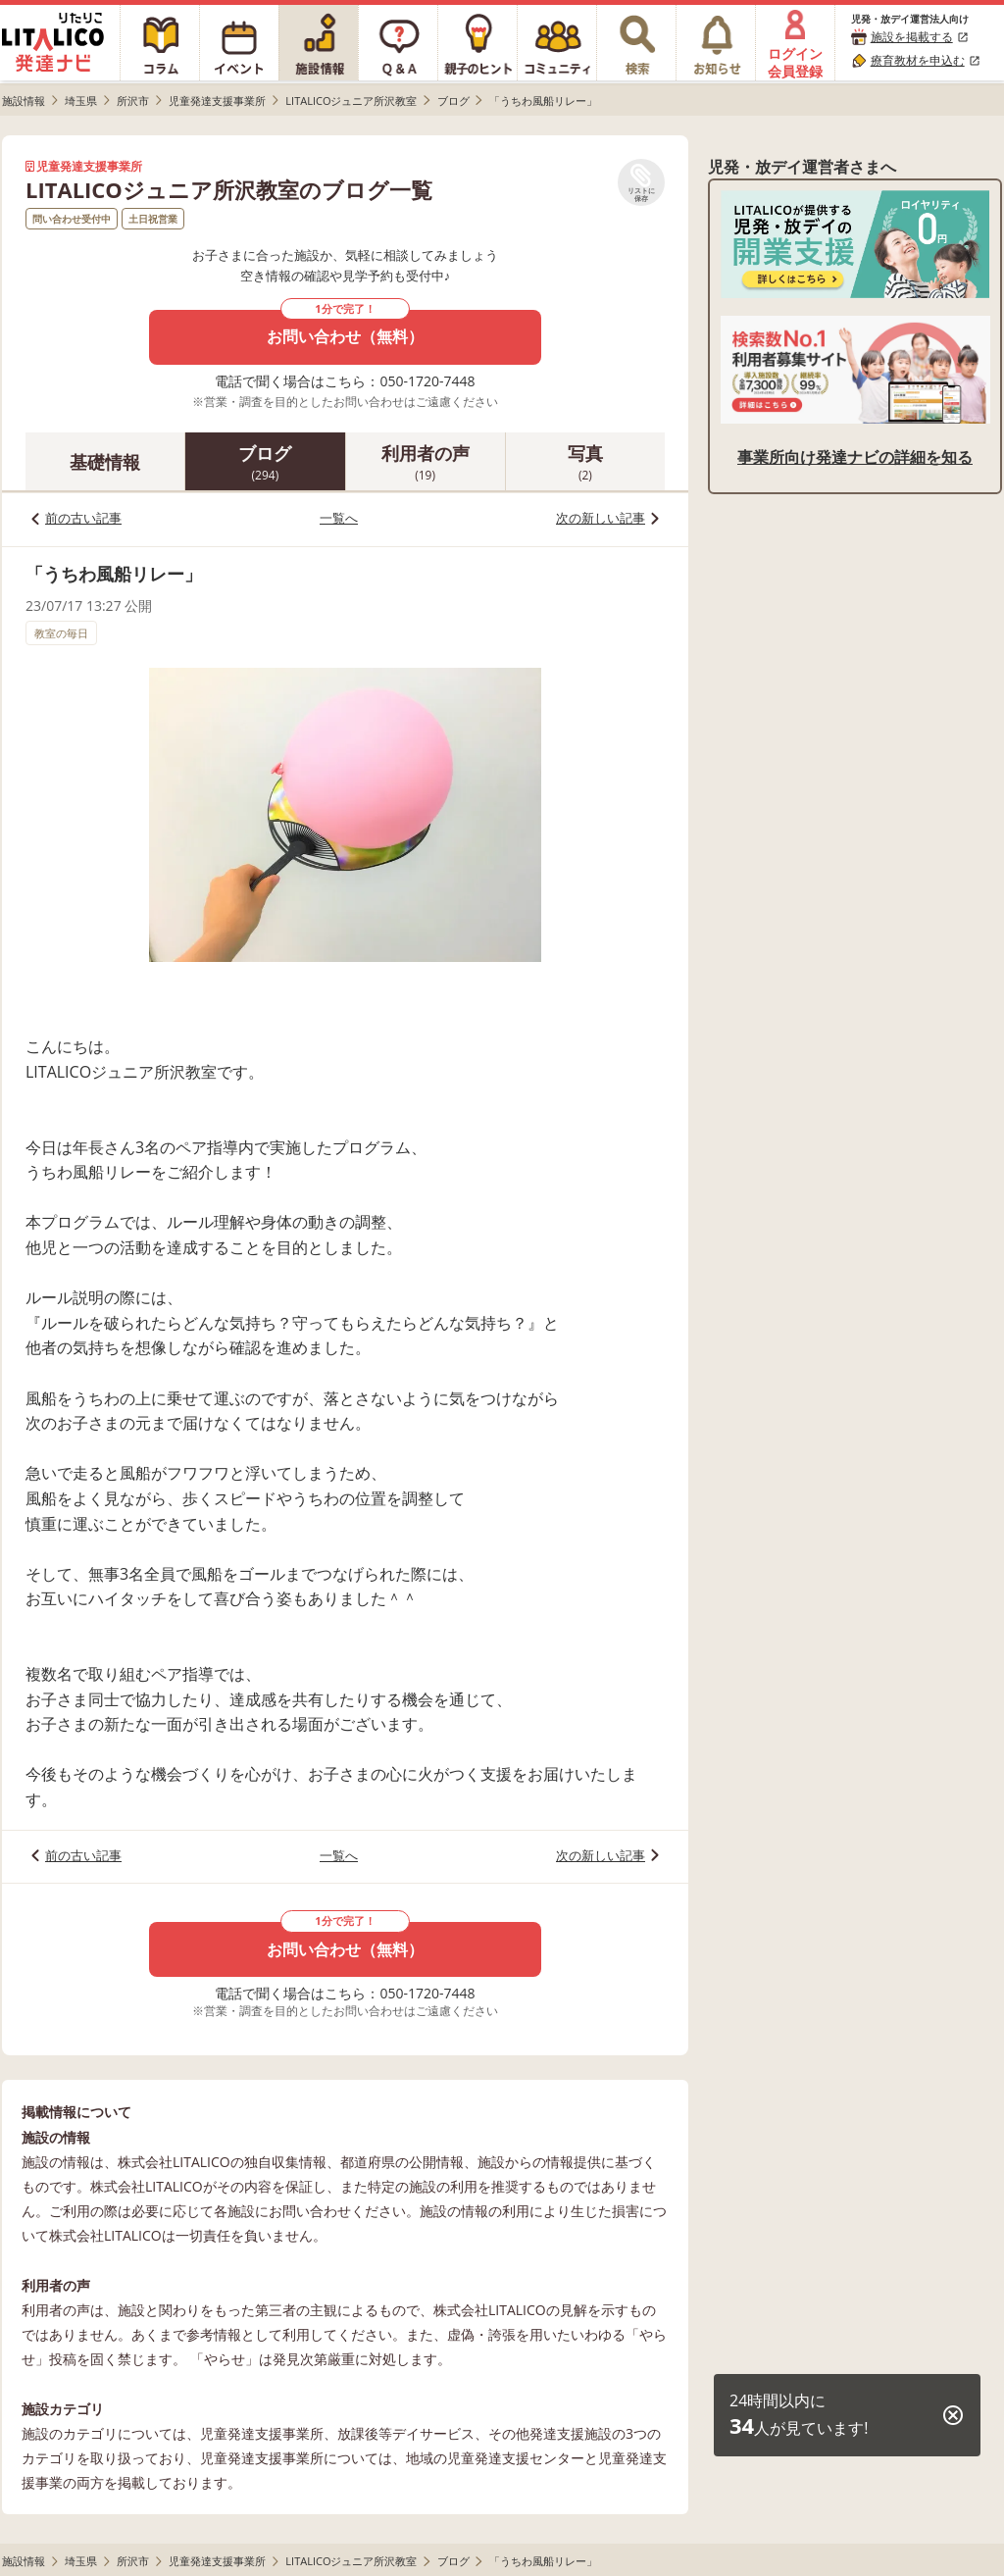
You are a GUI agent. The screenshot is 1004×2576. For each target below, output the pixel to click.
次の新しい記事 (600, 518)
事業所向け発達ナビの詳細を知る (855, 457)
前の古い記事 (83, 518)
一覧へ (339, 518)
